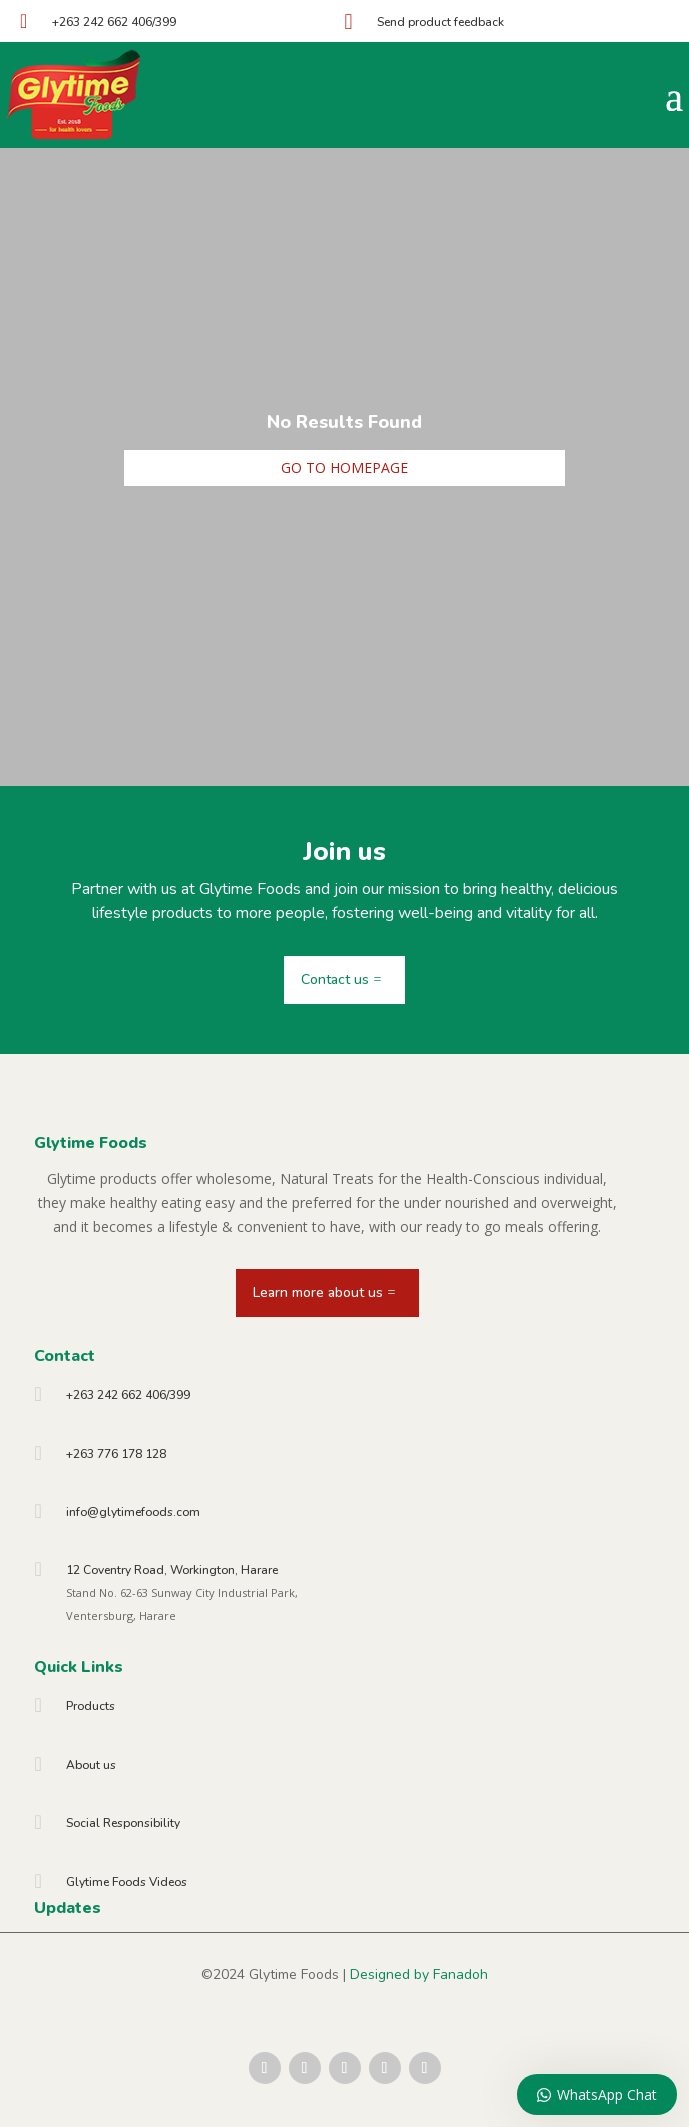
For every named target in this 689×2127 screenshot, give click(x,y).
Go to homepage (344, 467)
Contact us (335, 979)
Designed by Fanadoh (419, 1974)
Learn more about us (318, 1292)
